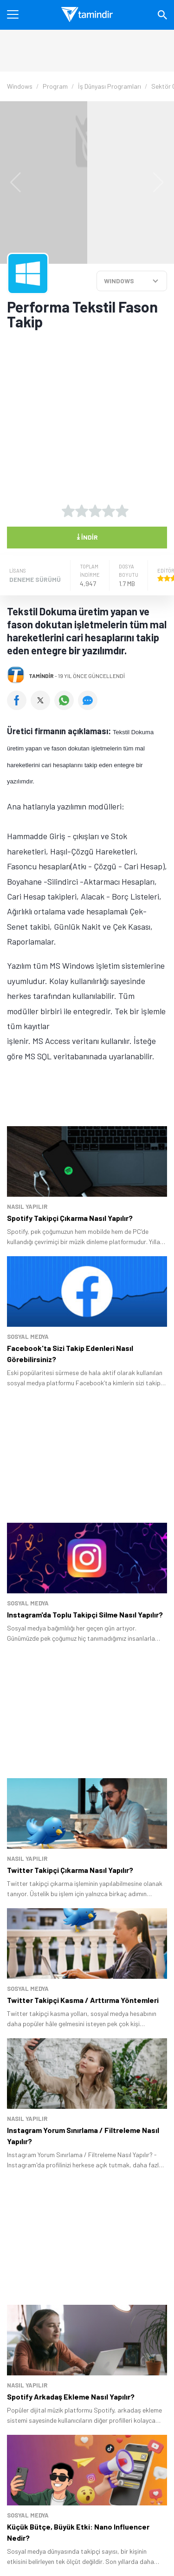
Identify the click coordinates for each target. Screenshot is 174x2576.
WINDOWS (119, 281)
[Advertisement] (87, 396)
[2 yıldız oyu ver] (81, 510)
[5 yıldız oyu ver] (122, 510)
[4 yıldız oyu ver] (108, 510)
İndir (87, 536)
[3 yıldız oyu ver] (95, 510)
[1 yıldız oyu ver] (68, 510)
